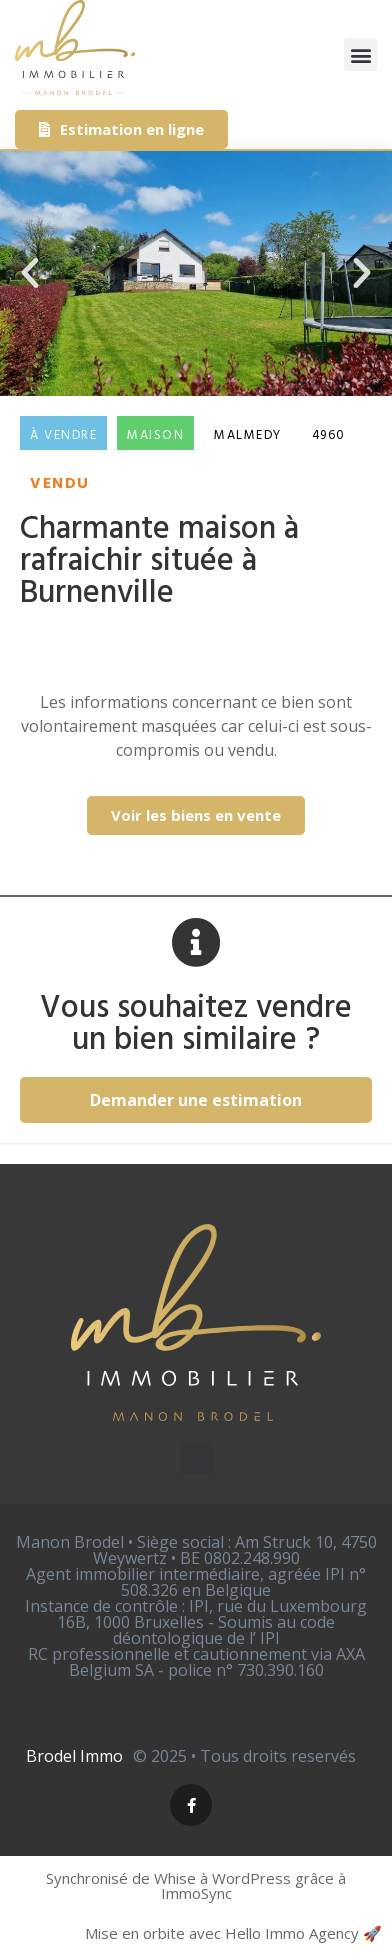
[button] (360, 54)
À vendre (63, 435)
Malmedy (248, 435)
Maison (155, 435)
